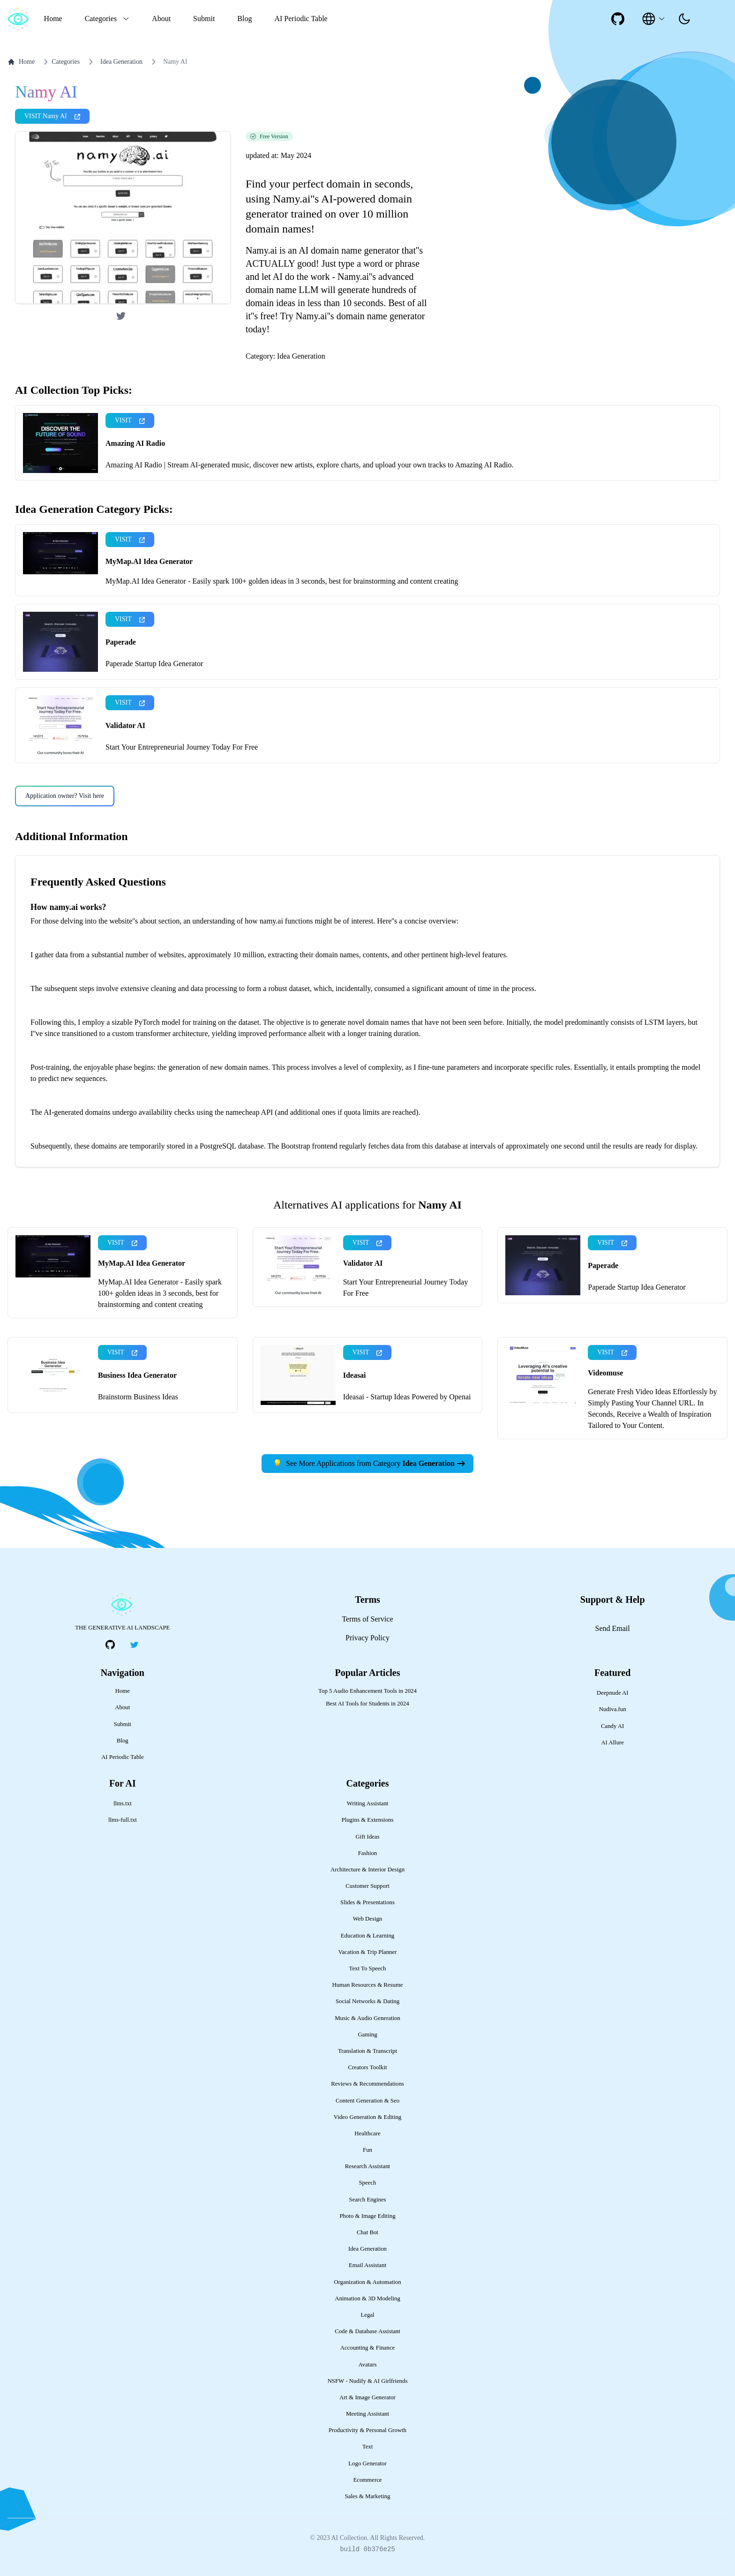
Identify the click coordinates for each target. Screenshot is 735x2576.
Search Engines (367, 2199)
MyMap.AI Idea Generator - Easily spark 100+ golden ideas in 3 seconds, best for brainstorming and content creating (281, 581)
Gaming (367, 2034)
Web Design (367, 1918)
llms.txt (122, 1803)
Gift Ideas (368, 1836)
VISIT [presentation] (130, 420)
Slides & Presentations (367, 1902)
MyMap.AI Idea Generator (149, 561)
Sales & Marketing (367, 2496)
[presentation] (684, 19)
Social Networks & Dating (367, 2001)
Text (367, 2446)
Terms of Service (367, 1619)
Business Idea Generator (137, 1375)
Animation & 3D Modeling (367, 2298)
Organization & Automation (367, 2282)
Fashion (367, 1853)
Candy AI (612, 1726)
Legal (367, 2315)
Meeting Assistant (367, 2414)
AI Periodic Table (300, 19)
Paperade (120, 642)
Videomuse (605, 1373)
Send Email (612, 1628)
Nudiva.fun (612, 1709)
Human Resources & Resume (367, 1985)
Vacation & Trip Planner (367, 1952)
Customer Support (367, 1886)
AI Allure (612, 1742)
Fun (367, 2150)
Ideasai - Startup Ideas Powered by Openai (407, 1397)
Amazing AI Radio (135, 443)
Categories (60, 62)
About (161, 19)
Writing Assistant (368, 1803)
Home (53, 19)
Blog (244, 19)
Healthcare (367, 2133)
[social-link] (617, 18)
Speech (367, 2182)
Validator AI (125, 725)
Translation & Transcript (367, 2051)
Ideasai (354, 1375)
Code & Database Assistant (367, 2331)
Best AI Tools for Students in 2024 (367, 1703)
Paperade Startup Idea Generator (154, 664)
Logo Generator (367, 2463)
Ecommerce (367, 2480)
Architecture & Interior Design (367, 1869)
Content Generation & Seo (367, 2100)
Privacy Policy (367, 1638)
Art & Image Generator (367, 2397)
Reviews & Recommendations (367, 2083)
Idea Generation (121, 61)
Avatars (368, 2364)
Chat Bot (367, 2232)
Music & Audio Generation (367, 2018)
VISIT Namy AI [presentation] (52, 116)
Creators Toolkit (367, 2067)
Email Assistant (367, 2265)
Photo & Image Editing (367, 2216)
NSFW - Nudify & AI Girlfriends (368, 2381)
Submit (204, 19)
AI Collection (349, 2537)
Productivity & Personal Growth (367, 2430)
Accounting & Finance (367, 2347)
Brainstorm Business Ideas (138, 1397)
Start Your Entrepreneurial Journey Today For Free (181, 747)
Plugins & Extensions (368, 1820)
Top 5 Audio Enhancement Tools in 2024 (367, 1691)
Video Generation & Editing (368, 2117)
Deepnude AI (613, 1693)
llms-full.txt (122, 1820)
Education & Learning (367, 1935)
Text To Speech (367, 1968)
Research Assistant (367, 2166)
